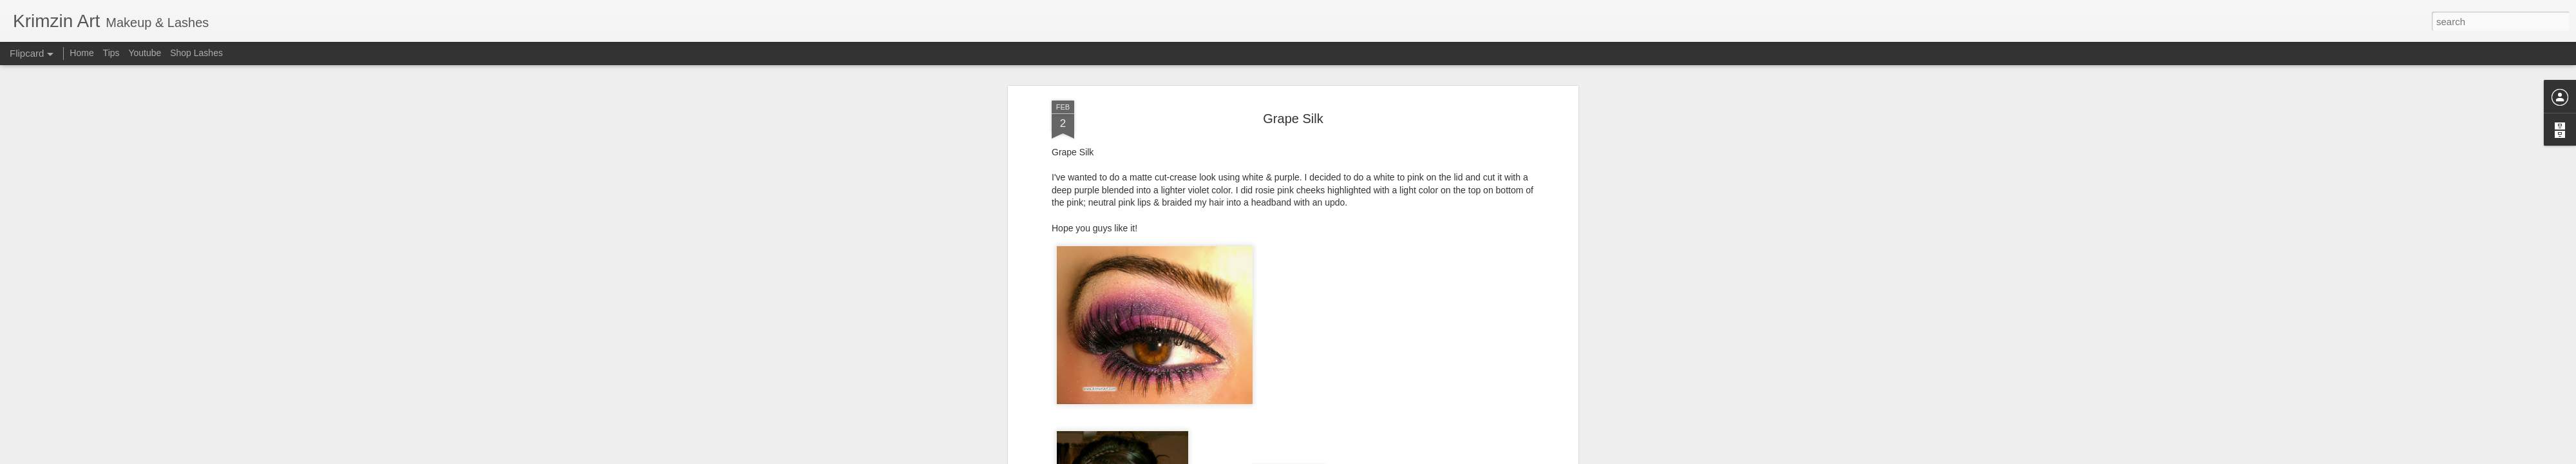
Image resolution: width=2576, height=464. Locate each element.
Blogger (1328, 457)
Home (81, 53)
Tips (111, 53)
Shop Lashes (196, 53)
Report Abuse (1366, 457)
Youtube (144, 53)
